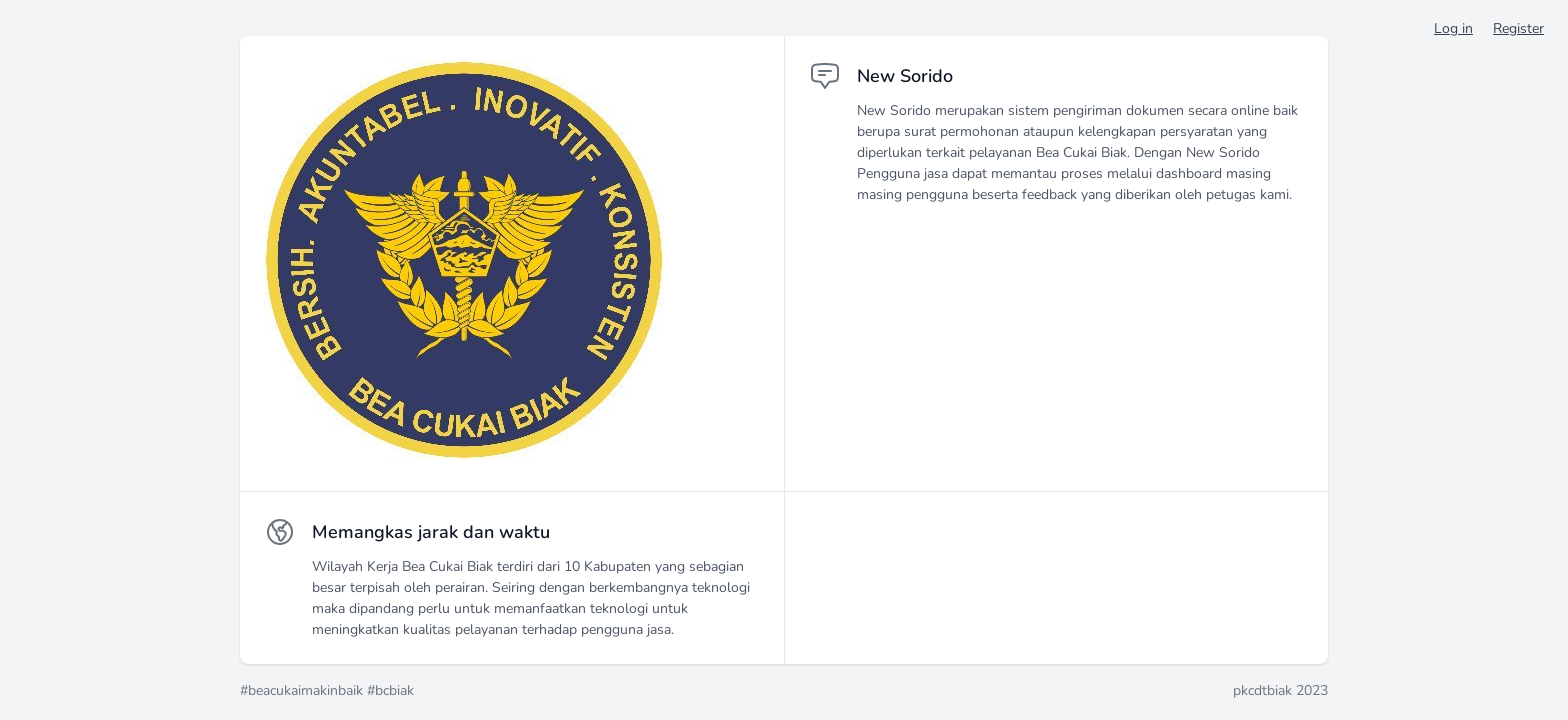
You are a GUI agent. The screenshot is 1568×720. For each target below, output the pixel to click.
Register (1518, 28)
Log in (1453, 28)
